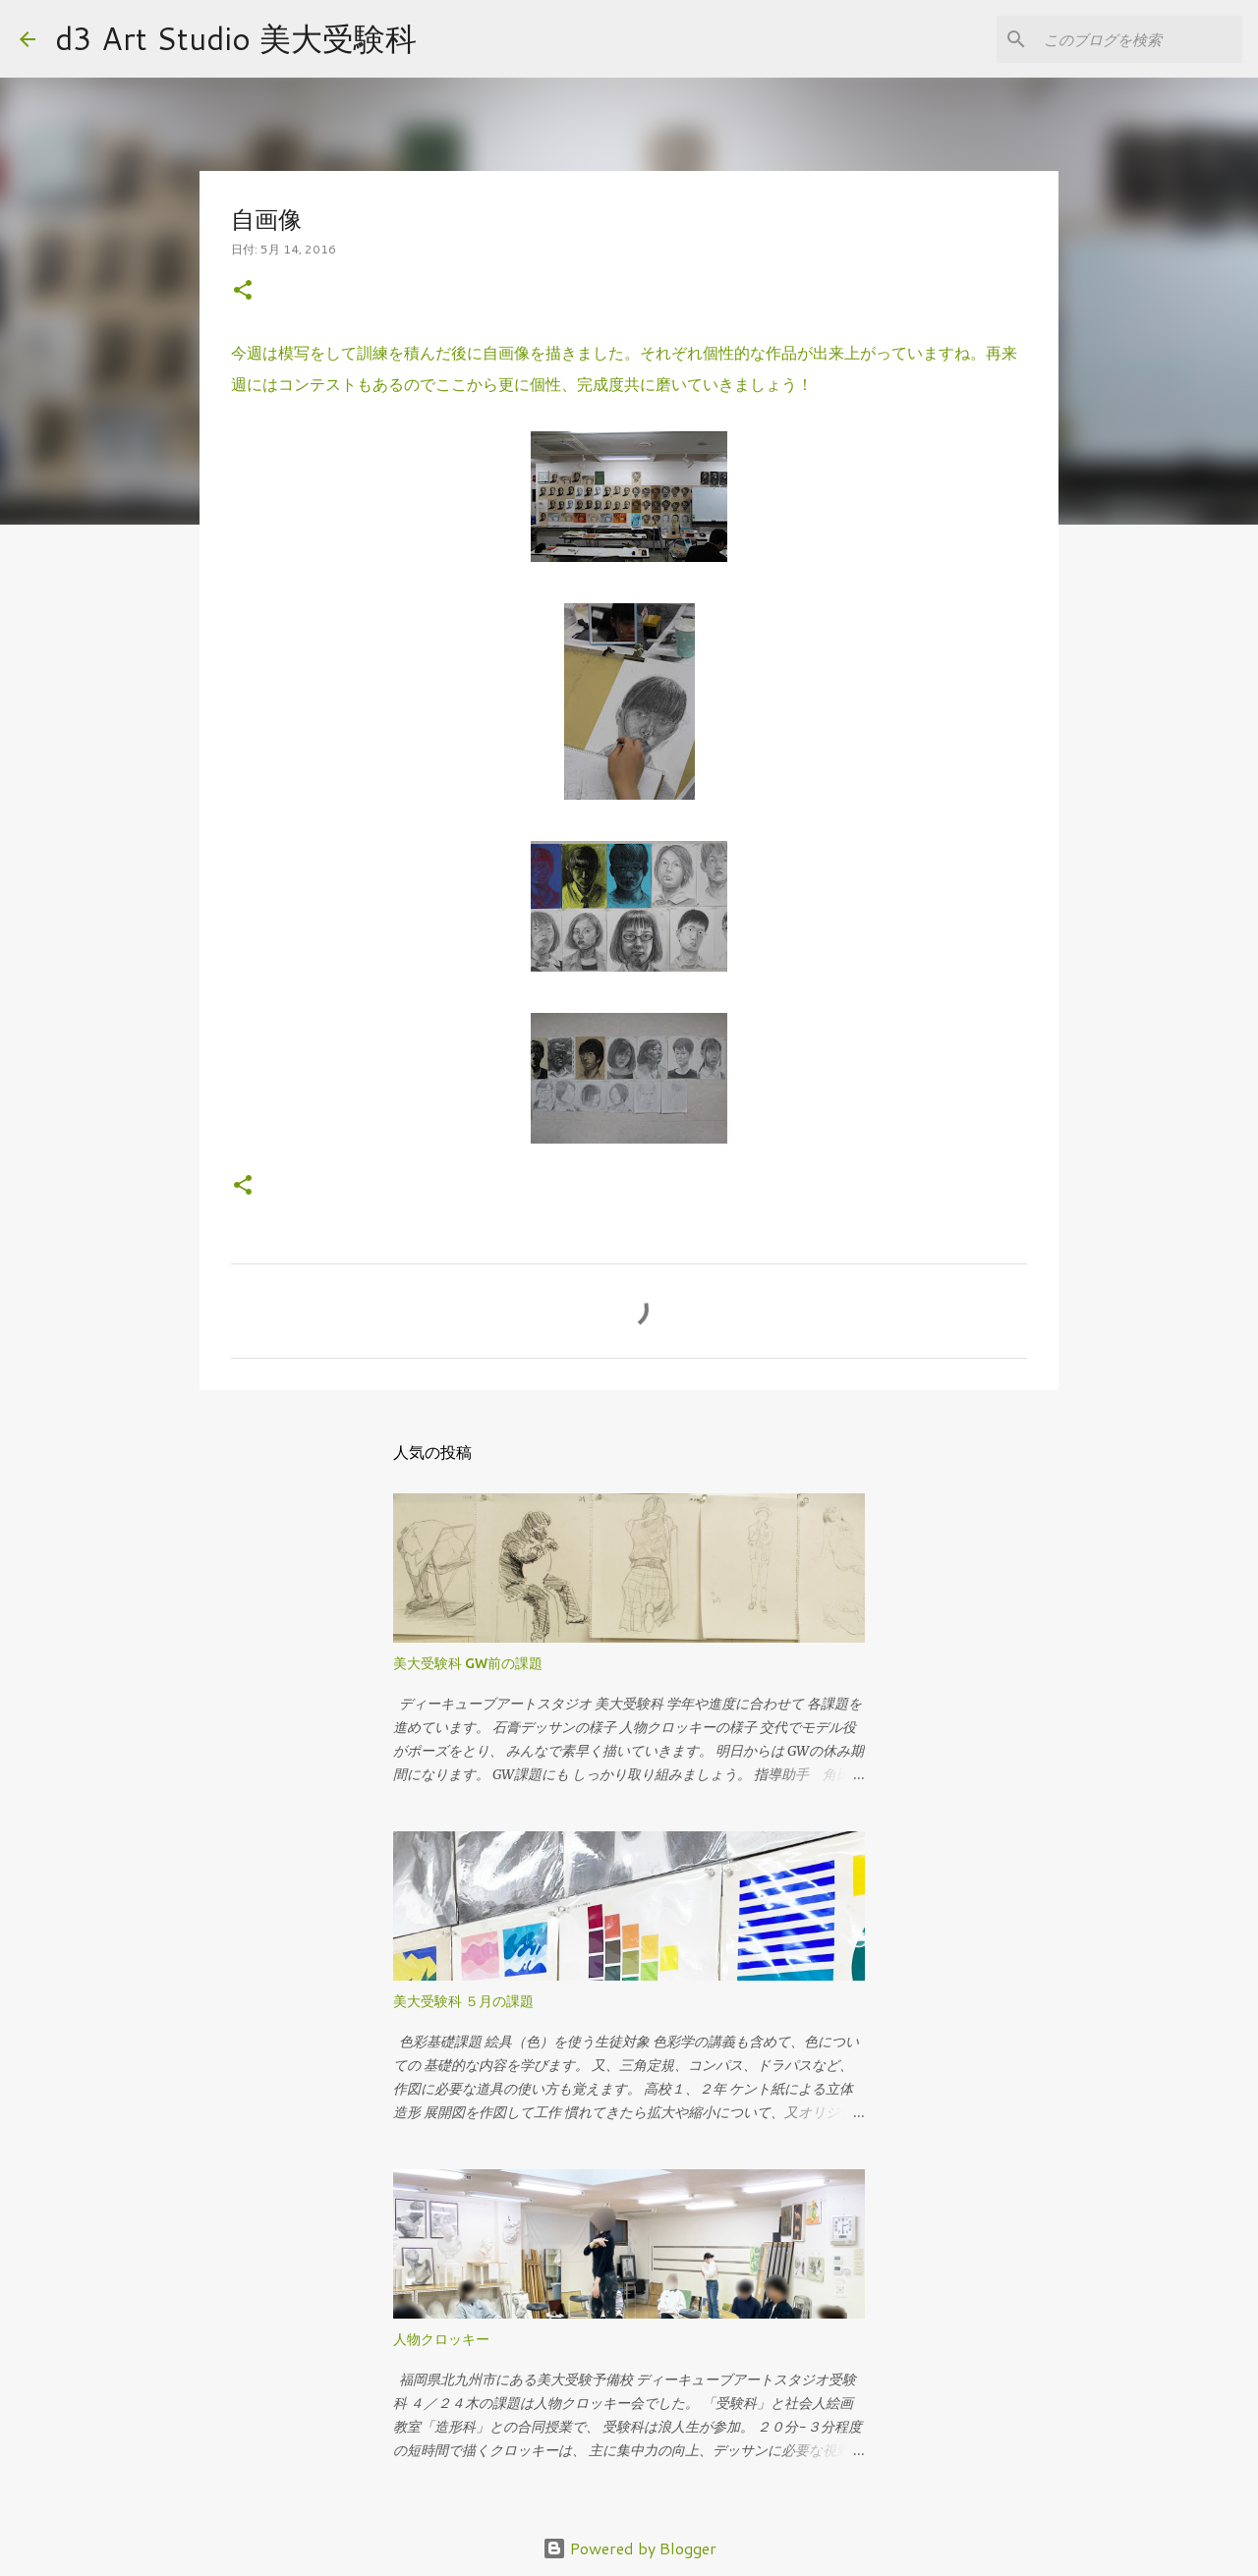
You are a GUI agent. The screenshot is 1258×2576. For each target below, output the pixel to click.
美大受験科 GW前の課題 (468, 1663)
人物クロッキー (441, 2339)
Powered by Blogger (629, 2548)
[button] (243, 291)
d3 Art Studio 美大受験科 (236, 38)
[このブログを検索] (1139, 39)
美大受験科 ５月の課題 (463, 2001)
